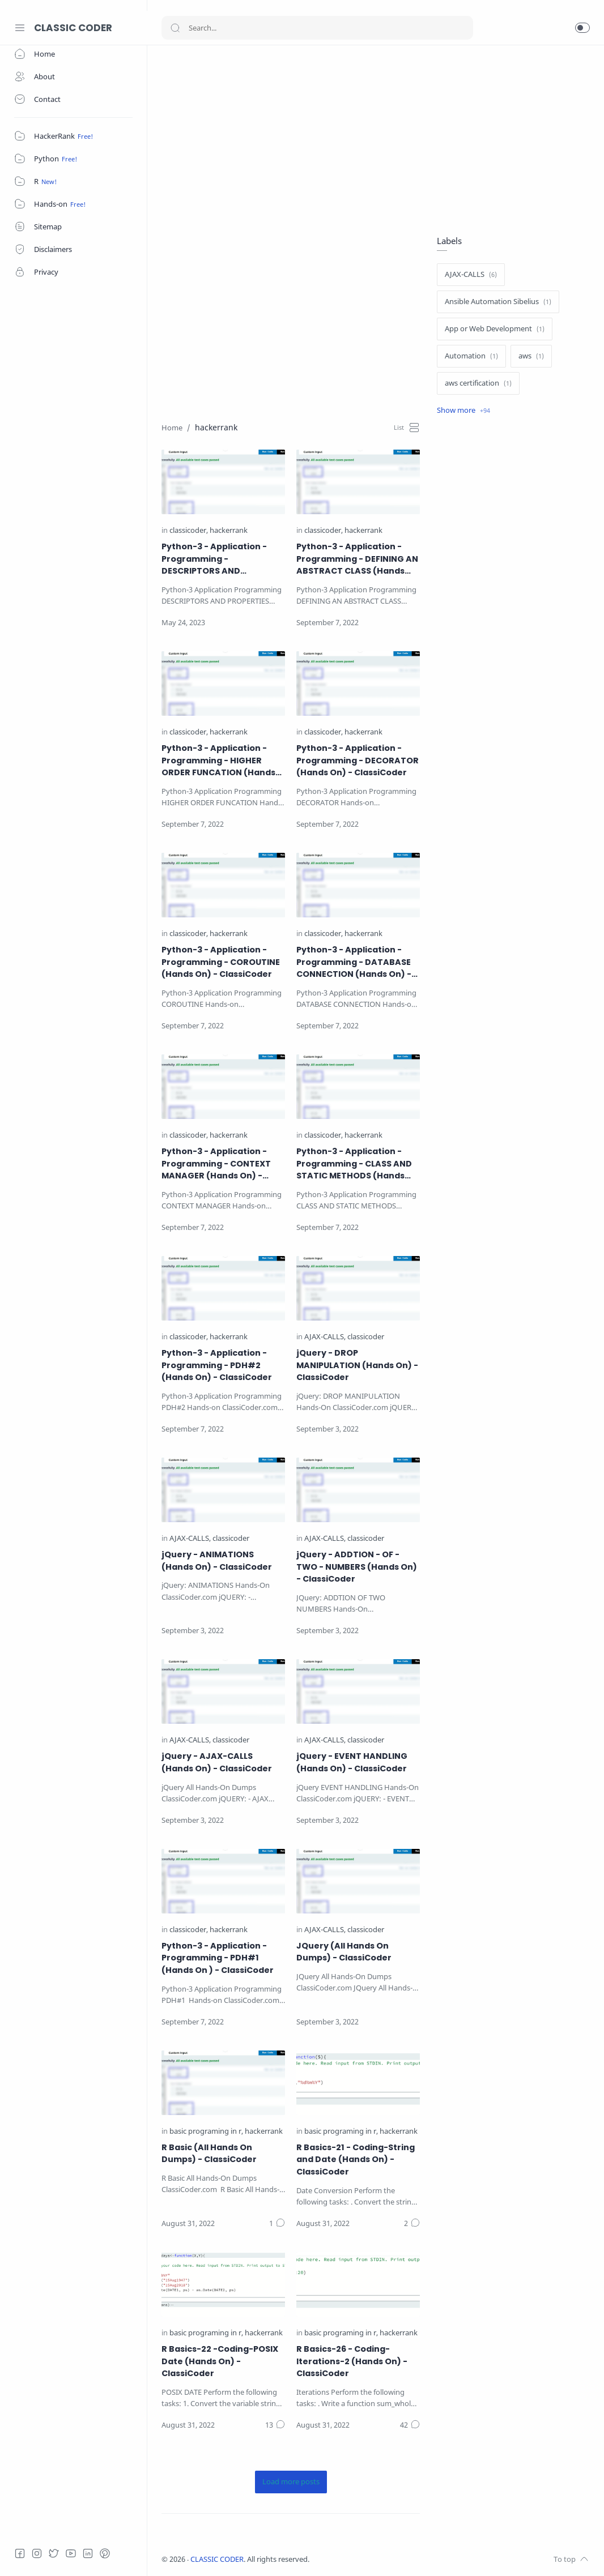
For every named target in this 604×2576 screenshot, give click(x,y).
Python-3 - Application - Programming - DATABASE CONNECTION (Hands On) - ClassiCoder (353, 962)
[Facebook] (19, 2553)
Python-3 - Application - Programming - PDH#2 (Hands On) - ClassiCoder (216, 1365)
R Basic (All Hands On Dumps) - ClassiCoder (209, 2153)
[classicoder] (188, 531)
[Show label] (463, 410)
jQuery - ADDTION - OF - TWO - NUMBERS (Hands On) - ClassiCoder (356, 1566)
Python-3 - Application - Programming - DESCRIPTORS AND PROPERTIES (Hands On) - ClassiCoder (215, 559)
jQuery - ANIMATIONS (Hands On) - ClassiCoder (216, 1561)
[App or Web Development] (494, 329)
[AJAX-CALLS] (325, 1337)
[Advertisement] (375, 138)
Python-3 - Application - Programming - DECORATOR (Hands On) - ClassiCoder (357, 760)
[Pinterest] (104, 2553)
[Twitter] (53, 2553)
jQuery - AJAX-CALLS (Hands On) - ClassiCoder (216, 1762)
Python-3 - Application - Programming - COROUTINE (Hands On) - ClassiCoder (220, 962)
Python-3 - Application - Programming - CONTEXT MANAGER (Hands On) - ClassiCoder (216, 1164)
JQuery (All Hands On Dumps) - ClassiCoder (344, 1952)
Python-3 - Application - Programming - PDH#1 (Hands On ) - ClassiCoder (217, 1958)
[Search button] (175, 28)
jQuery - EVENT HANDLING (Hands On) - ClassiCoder (351, 1762)
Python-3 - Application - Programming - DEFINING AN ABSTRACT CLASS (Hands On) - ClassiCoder (357, 559)
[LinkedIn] (87, 2553)
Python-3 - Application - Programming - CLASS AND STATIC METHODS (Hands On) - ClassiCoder (354, 1164)
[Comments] (277, 2223)
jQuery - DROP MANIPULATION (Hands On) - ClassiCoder (357, 1365)
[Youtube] (70, 2553)
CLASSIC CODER (73, 28)
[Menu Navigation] (19, 27)
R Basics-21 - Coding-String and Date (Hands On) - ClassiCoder (355, 2159)
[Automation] (471, 356)
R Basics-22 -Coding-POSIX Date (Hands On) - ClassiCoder (219, 2361)
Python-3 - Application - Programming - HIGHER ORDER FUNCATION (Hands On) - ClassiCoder (218, 760)
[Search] (317, 28)
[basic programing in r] (206, 2131)
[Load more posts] (291, 2482)
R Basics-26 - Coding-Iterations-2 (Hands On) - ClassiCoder (351, 2361)
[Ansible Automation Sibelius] (498, 302)
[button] (582, 28)
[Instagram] (36, 2553)
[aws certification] (478, 383)
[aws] (531, 356)
